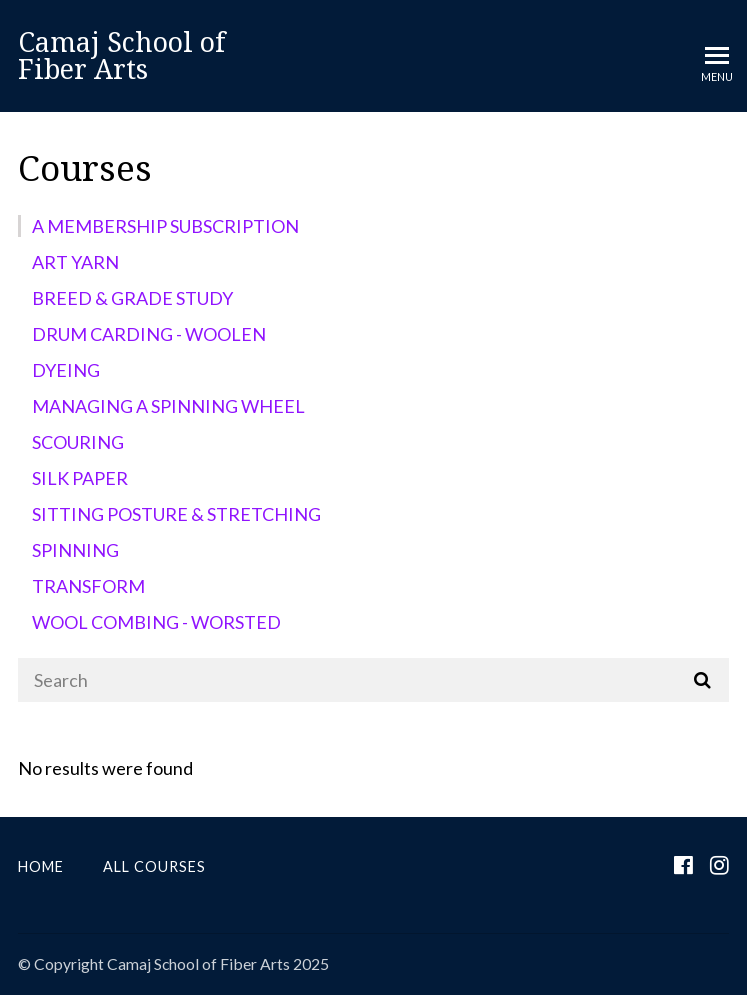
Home (41, 866)
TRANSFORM (88, 586)
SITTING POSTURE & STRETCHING (176, 514)
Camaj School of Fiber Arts (121, 56)
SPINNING (75, 550)
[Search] (373, 680)
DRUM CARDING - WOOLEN (149, 334)
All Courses (154, 866)
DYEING (66, 370)
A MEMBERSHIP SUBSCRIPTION (165, 226)
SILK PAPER (80, 478)
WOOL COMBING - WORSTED (156, 622)
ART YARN (75, 262)
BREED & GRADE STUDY (132, 298)
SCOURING (78, 442)
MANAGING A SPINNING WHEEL (168, 406)
